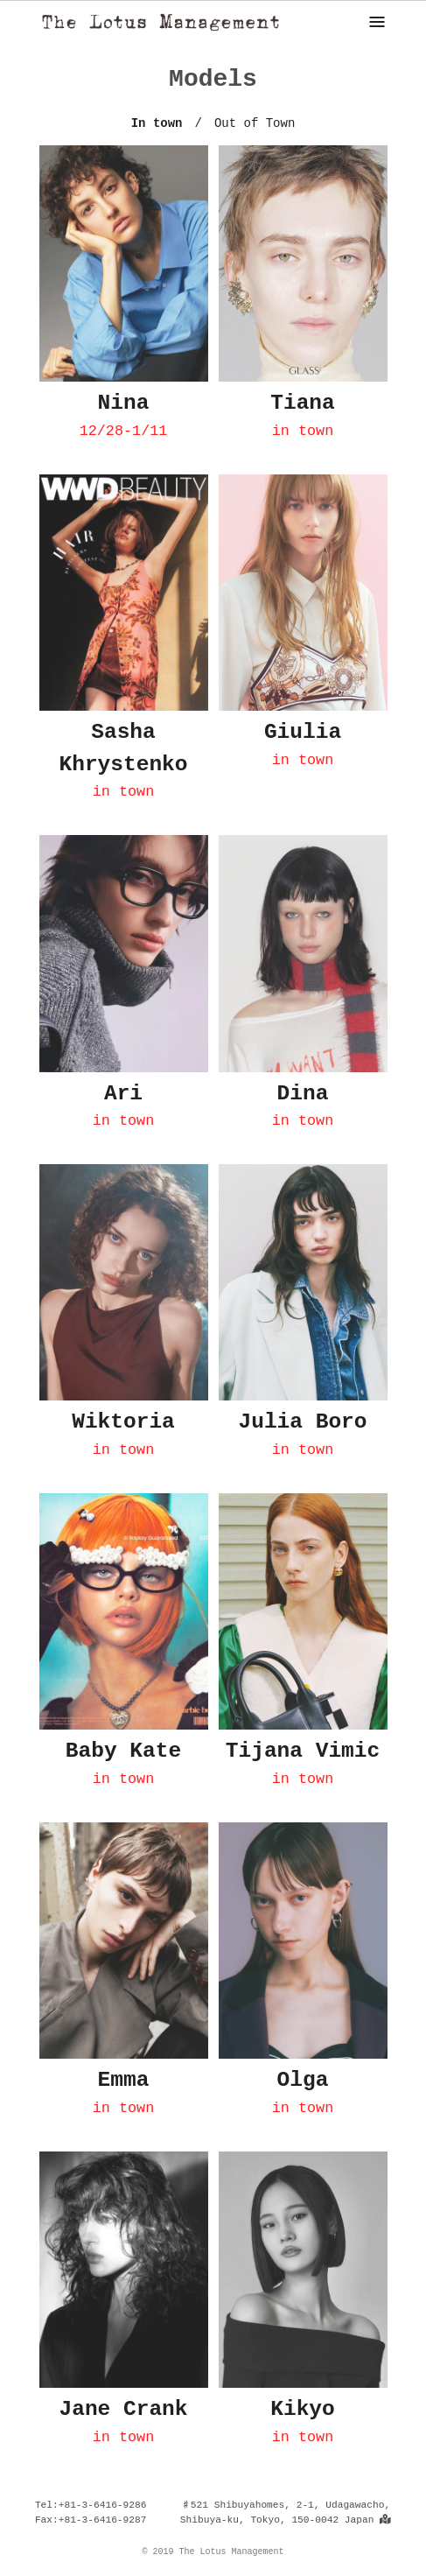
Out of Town (254, 123)
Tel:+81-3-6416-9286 (91, 2505)
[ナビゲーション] (376, 22)
